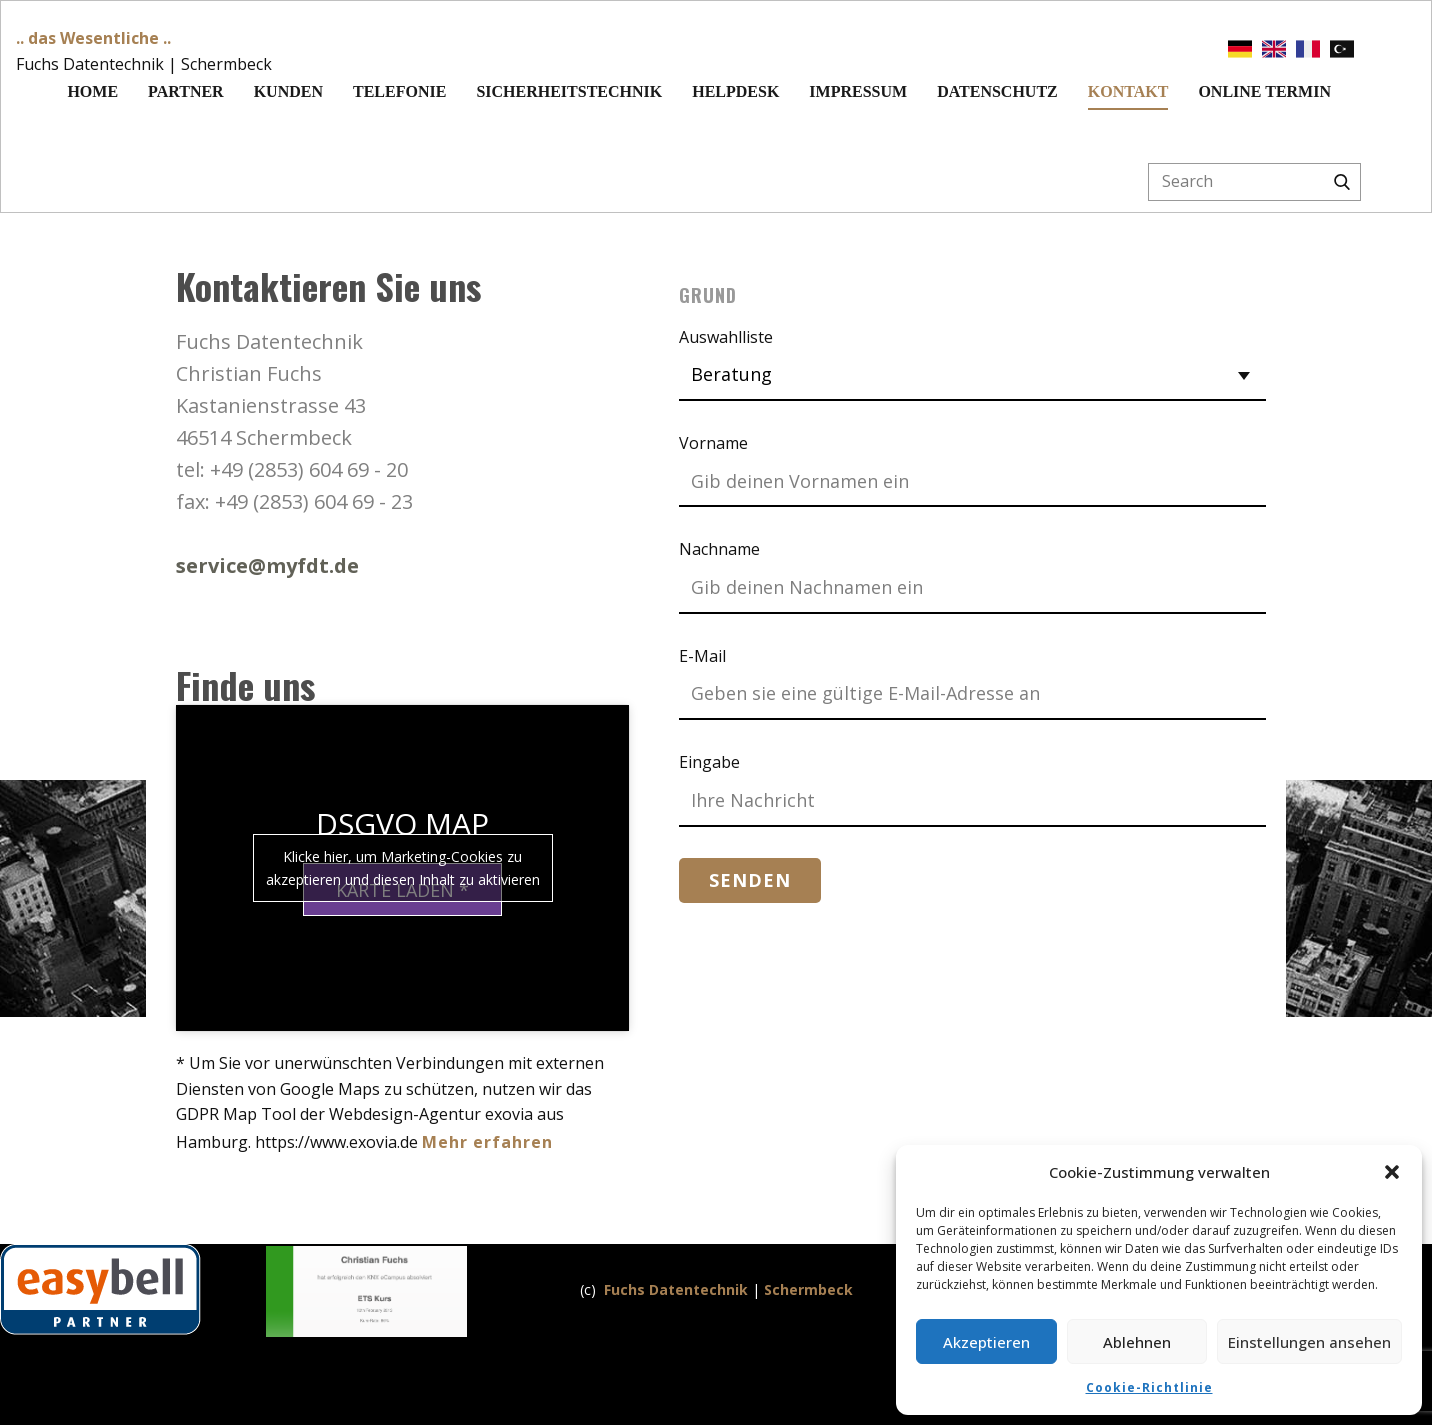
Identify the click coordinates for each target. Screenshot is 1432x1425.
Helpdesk (735, 91)
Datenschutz (997, 91)
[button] (1392, 1172)
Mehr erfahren (487, 1142)
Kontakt (1128, 91)
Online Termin (1264, 91)
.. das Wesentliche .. (93, 38)
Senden (750, 880)
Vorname (713, 443)
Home (92, 91)
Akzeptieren (986, 1342)
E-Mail (702, 656)
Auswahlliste (726, 337)
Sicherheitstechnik (569, 91)
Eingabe (709, 762)
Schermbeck (808, 1289)
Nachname (719, 549)
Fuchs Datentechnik (676, 1289)
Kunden (288, 91)
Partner (186, 91)
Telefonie (399, 91)
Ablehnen (1137, 1342)
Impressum (858, 91)
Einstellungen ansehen (1309, 1342)
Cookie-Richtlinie (1149, 1387)
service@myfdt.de (267, 565)
